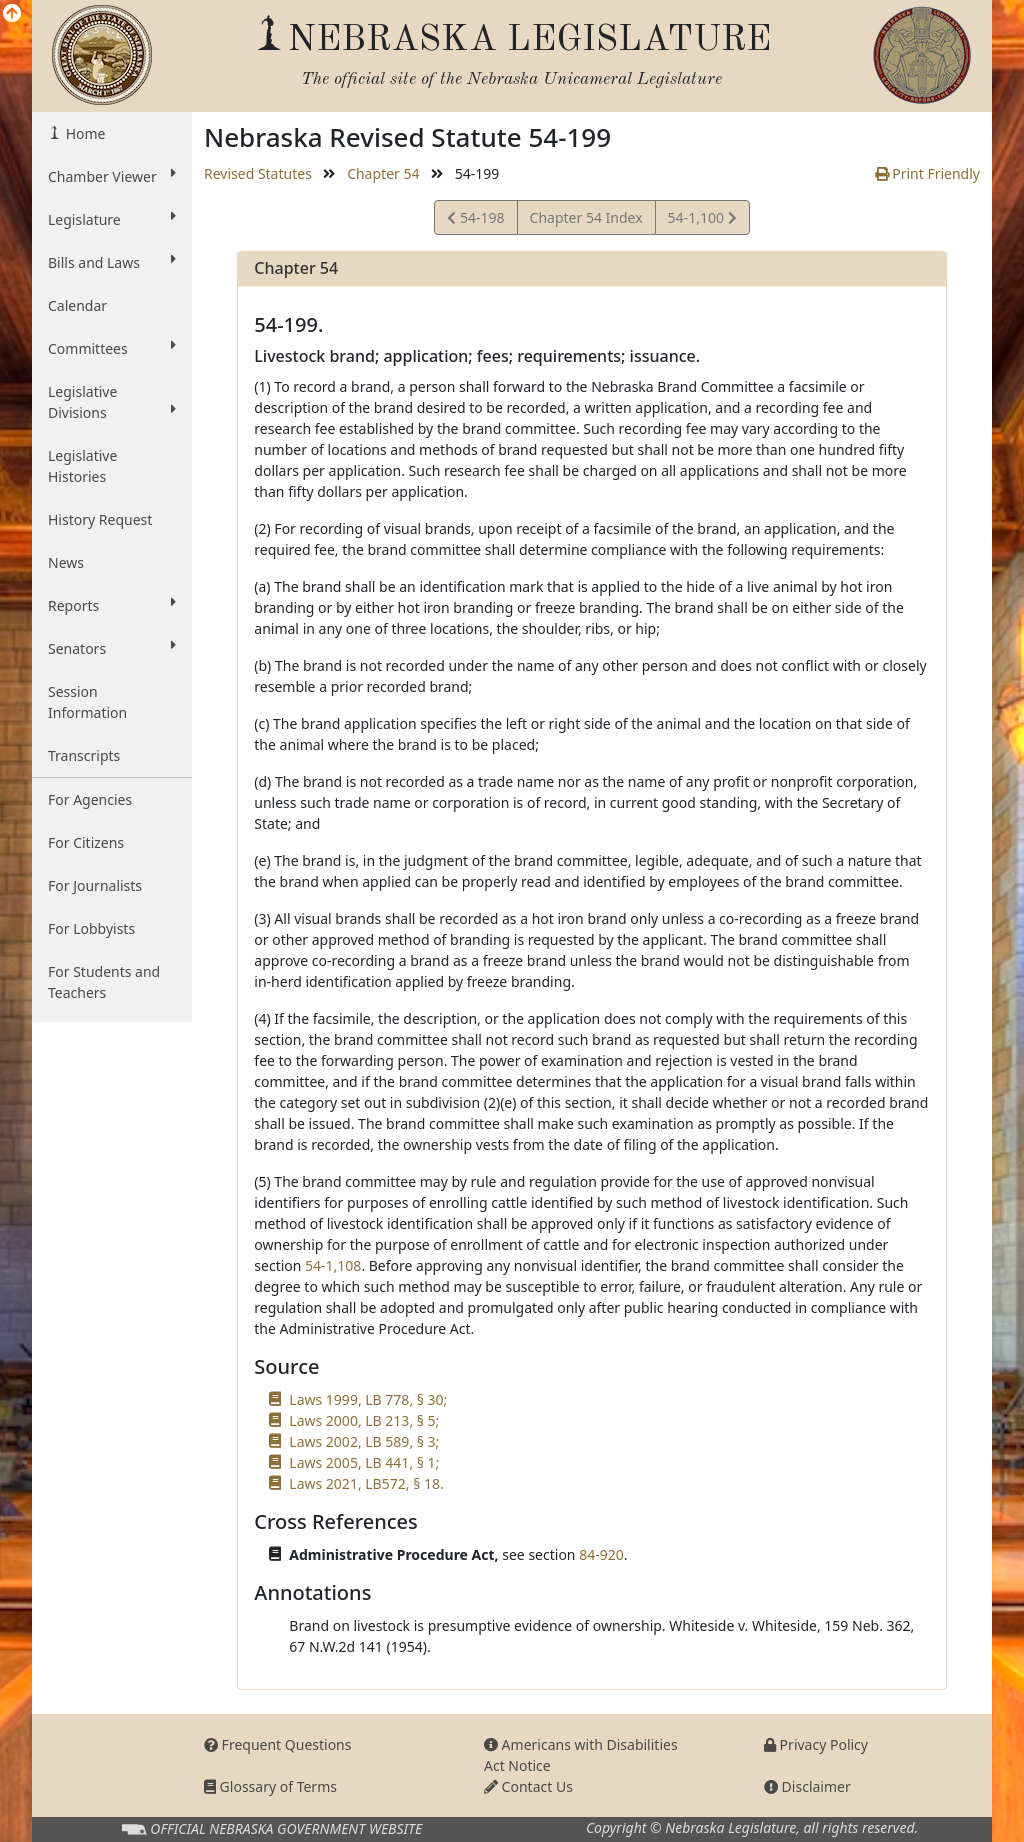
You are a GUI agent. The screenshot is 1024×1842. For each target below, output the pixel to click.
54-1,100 (702, 220)
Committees (112, 348)
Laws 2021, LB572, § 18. (366, 1483)
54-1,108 (333, 1265)
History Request (100, 519)
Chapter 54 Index (586, 217)
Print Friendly (927, 173)
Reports (112, 605)
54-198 (475, 220)
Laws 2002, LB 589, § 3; (364, 1441)
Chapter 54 (383, 173)
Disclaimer (807, 1786)
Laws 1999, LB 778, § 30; (368, 1399)
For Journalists (95, 885)
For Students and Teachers (104, 982)
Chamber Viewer (112, 176)
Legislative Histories (82, 466)
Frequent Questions (278, 1744)
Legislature (112, 219)
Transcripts (84, 755)
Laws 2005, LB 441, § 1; (364, 1462)
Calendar (77, 305)
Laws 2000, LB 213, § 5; (364, 1420)
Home (83, 133)
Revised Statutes (258, 173)
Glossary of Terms (270, 1786)
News (66, 562)
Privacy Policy (816, 1744)
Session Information (87, 702)
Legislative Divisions (112, 402)
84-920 (601, 1554)
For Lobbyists (91, 928)
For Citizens (86, 842)
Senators (112, 648)
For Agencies (90, 799)
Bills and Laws (112, 262)
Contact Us (528, 1786)
